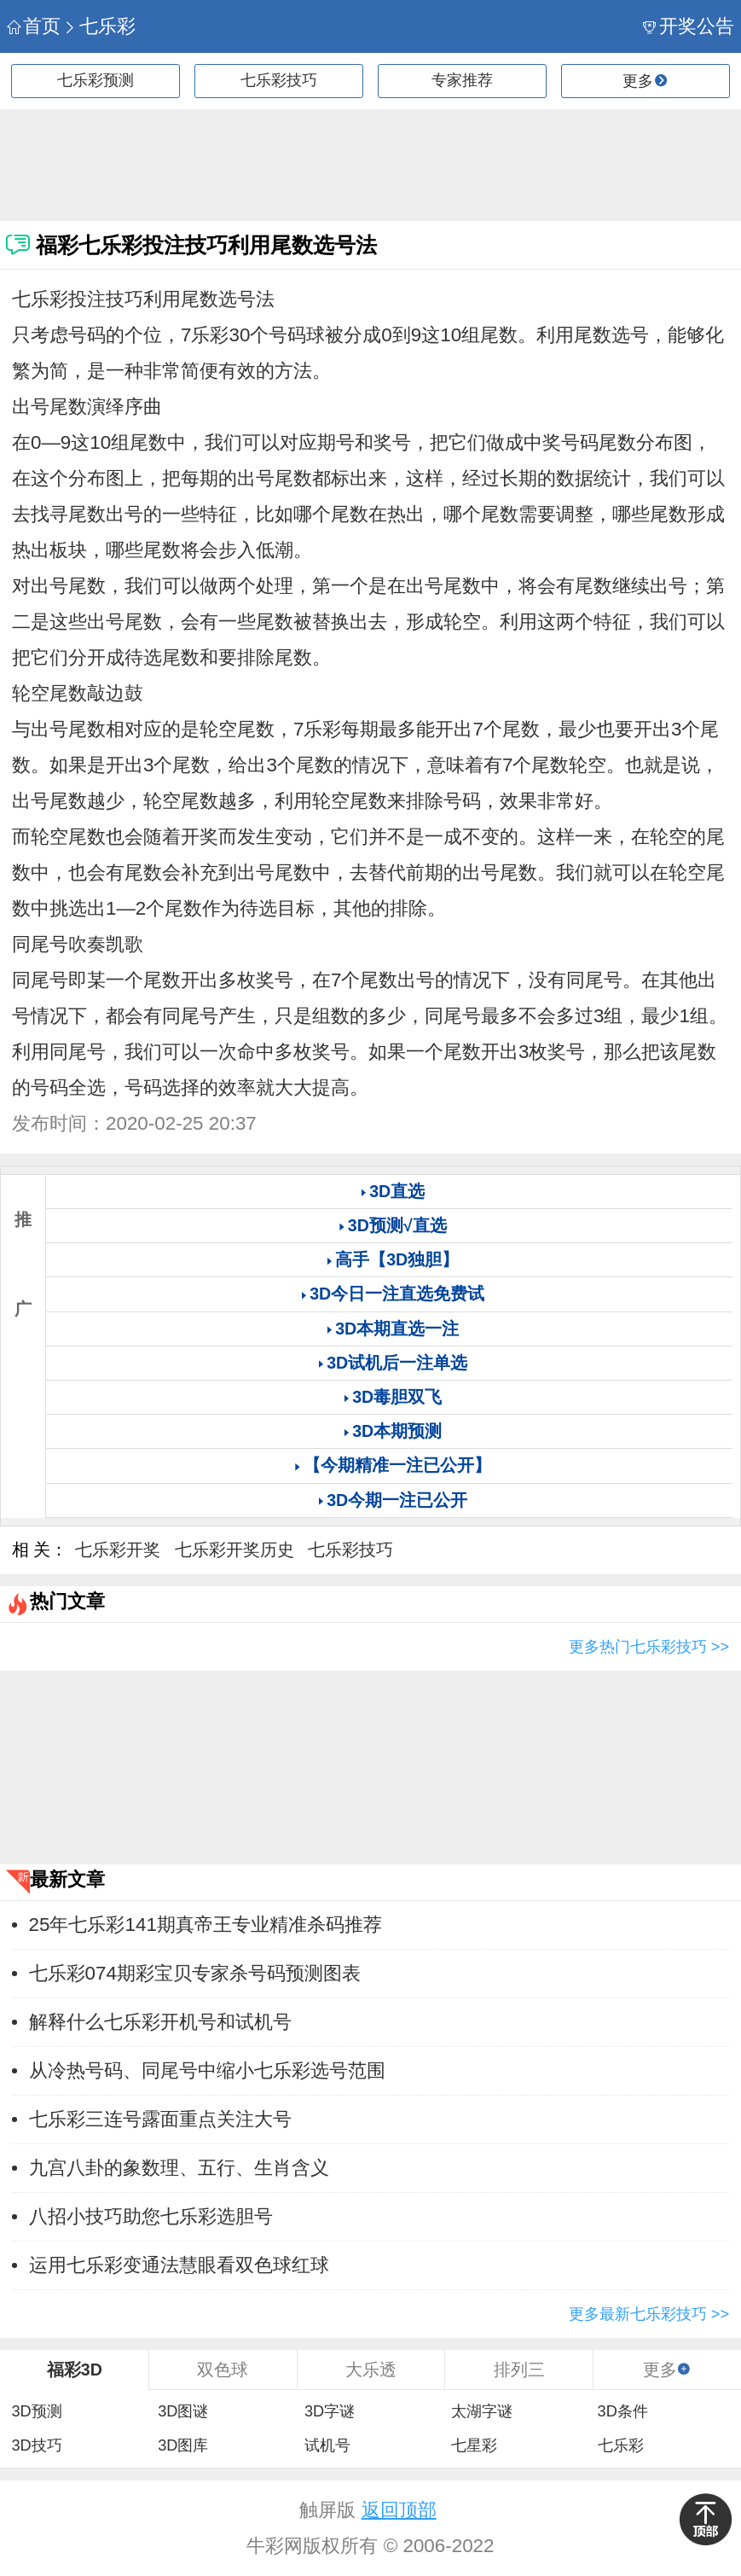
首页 (34, 26)
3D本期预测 (397, 1431)
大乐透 (371, 2369)
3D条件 (623, 2411)
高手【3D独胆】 (397, 1259)
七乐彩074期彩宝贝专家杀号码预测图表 (195, 1973)
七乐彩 (99, 26)
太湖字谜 (481, 2411)
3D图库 (183, 2445)
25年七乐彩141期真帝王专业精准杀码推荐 (205, 1924)
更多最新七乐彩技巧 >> (649, 2314)
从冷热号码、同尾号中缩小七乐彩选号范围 (207, 2070)
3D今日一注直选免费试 (397, 1293)
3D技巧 (36, 2445)
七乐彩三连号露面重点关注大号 (160, 2119)
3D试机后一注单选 (397, 1362)
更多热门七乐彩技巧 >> (649, 1646)
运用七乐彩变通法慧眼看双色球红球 (179, 2265)
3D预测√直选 (397, 1225)
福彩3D (74, 2369)
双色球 (222, 2369)
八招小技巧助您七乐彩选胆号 (151, 2216)
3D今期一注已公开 (397, 1500)
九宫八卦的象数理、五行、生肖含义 (179, 2167)
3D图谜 (183, 2411)
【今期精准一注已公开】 (397, 1465)
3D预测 (36, 2411)
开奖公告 (688, 26)
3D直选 (397, 1191)
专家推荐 (462, 80)
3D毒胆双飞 (397, 1396)
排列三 (519, 2369)
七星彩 (474, 2445)
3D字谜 (329, 2411)
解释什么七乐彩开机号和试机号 (160, 2021)
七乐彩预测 (95, 80)
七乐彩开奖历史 (234, 1549)
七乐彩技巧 (278, 80)
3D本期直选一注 (397, 1328)
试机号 (327, 2445)
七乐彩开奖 (117, 1549)
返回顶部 (399, 2510)
